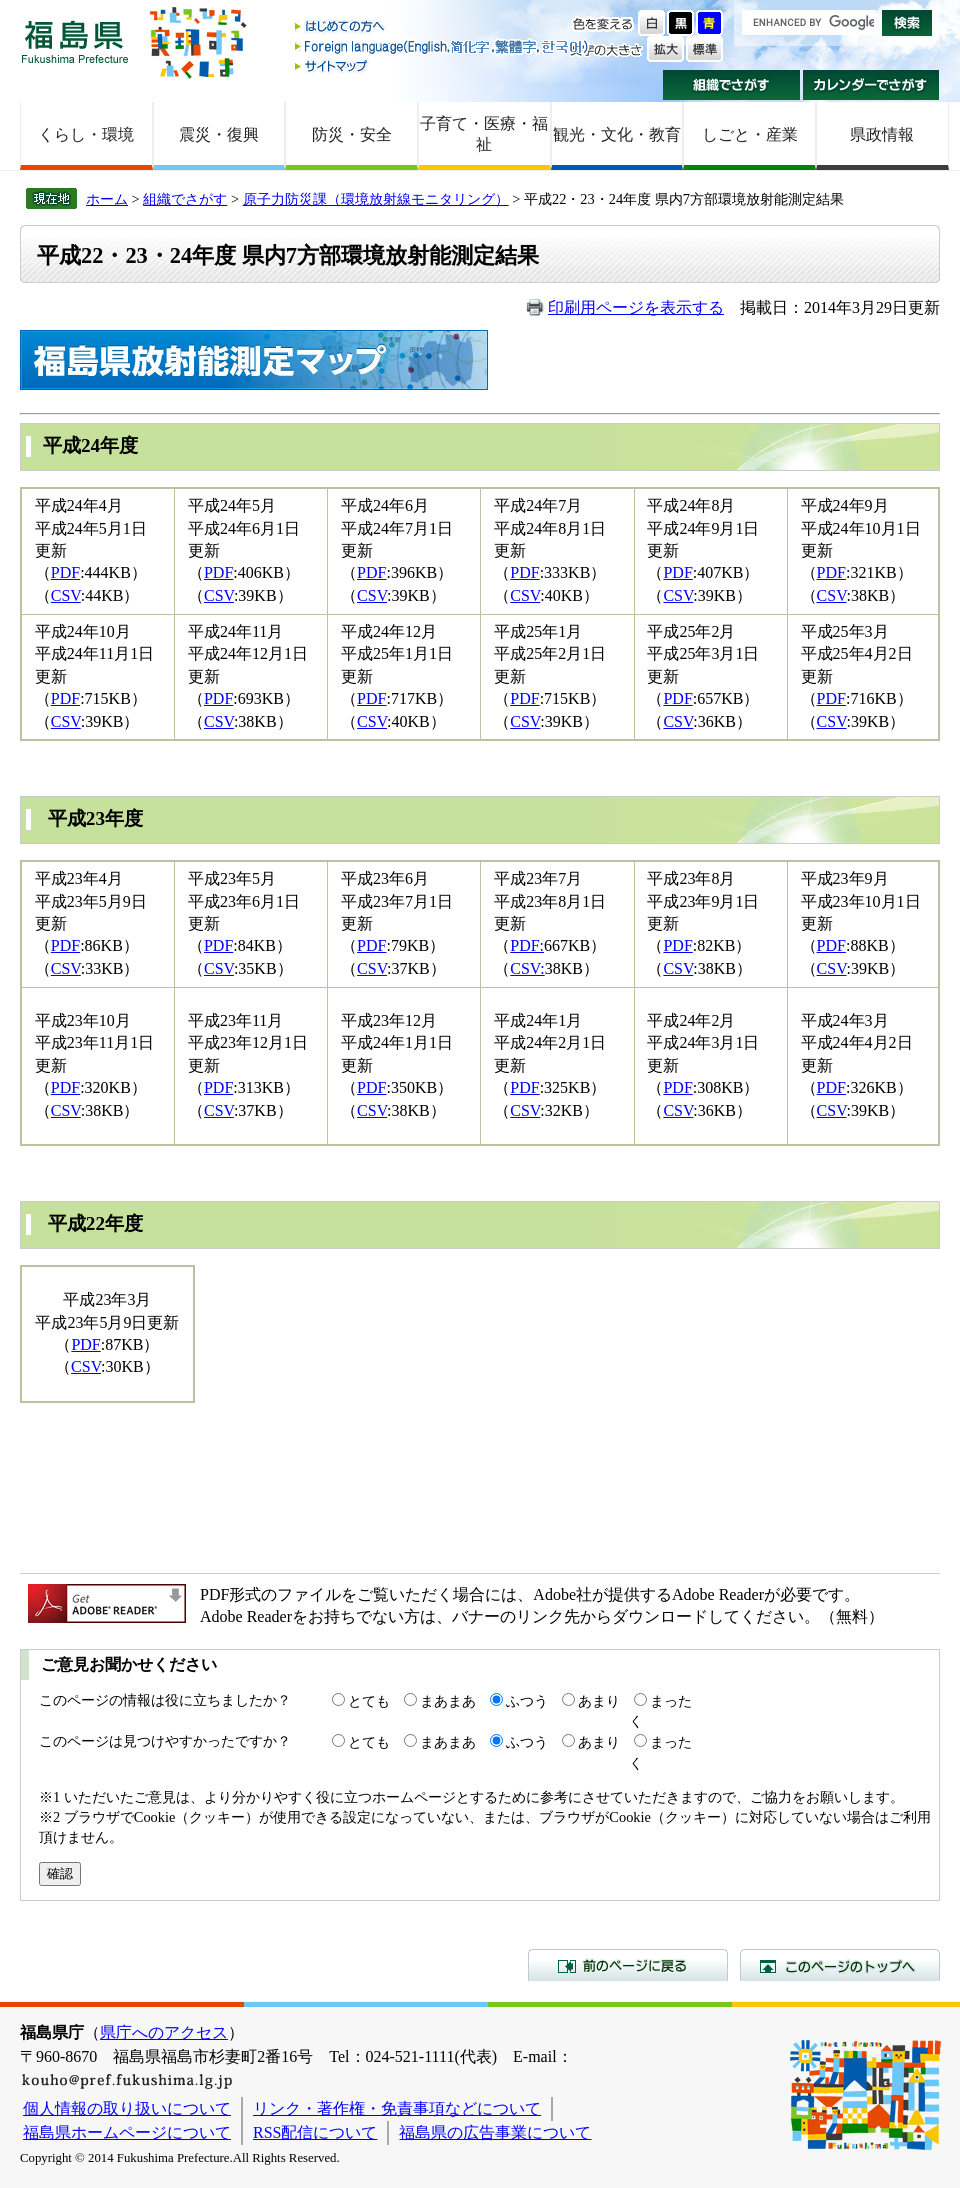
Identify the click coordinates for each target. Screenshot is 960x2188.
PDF (65, 572)
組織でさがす (731, 85)
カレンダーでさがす (871, 85)
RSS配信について (315, 2132)
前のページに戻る (628, 1965)
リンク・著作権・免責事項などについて (397, 2108)
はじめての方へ (443, 27)
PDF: (527, 945)
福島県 (75, 41)
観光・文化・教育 (617, 134)
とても (369, 1701)
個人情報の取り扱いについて (127, 2108)
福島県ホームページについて (127, 2132)
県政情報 (882, 134)
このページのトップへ (840, 1965)
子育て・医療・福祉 (484, 134)
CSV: (527, 968)
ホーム (107, 199)
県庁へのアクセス (164, 2032)
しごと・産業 (750, 134)
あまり (599, 1701)
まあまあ (448, 1701)
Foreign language (443, 46)
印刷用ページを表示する (636, 307)
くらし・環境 (86, 134)
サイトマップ (443, 65)
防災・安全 (352, 134)
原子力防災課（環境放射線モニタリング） (376, 199)
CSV (66, 595)
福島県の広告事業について (495, 2132)
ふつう (527, 1701)
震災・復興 (219, 134)
